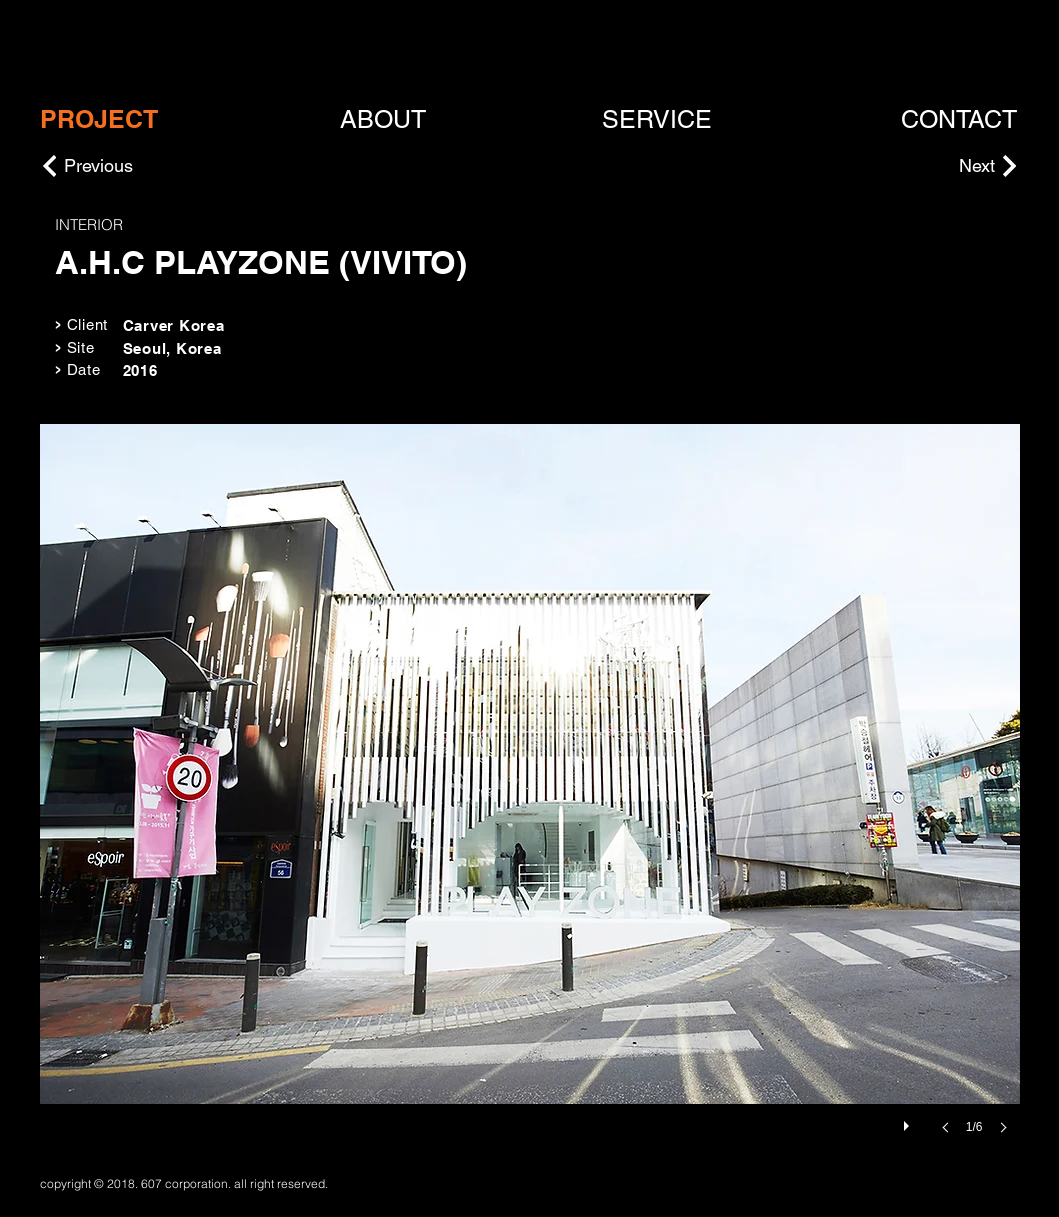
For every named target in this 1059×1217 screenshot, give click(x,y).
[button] (530, 799)
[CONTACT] (960, 119)
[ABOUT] (383, 119)
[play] (909, 1121)
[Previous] (135, 166)
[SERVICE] (657, 119)
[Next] (945, 166)
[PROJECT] (99, 119)
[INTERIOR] (208, 224)
